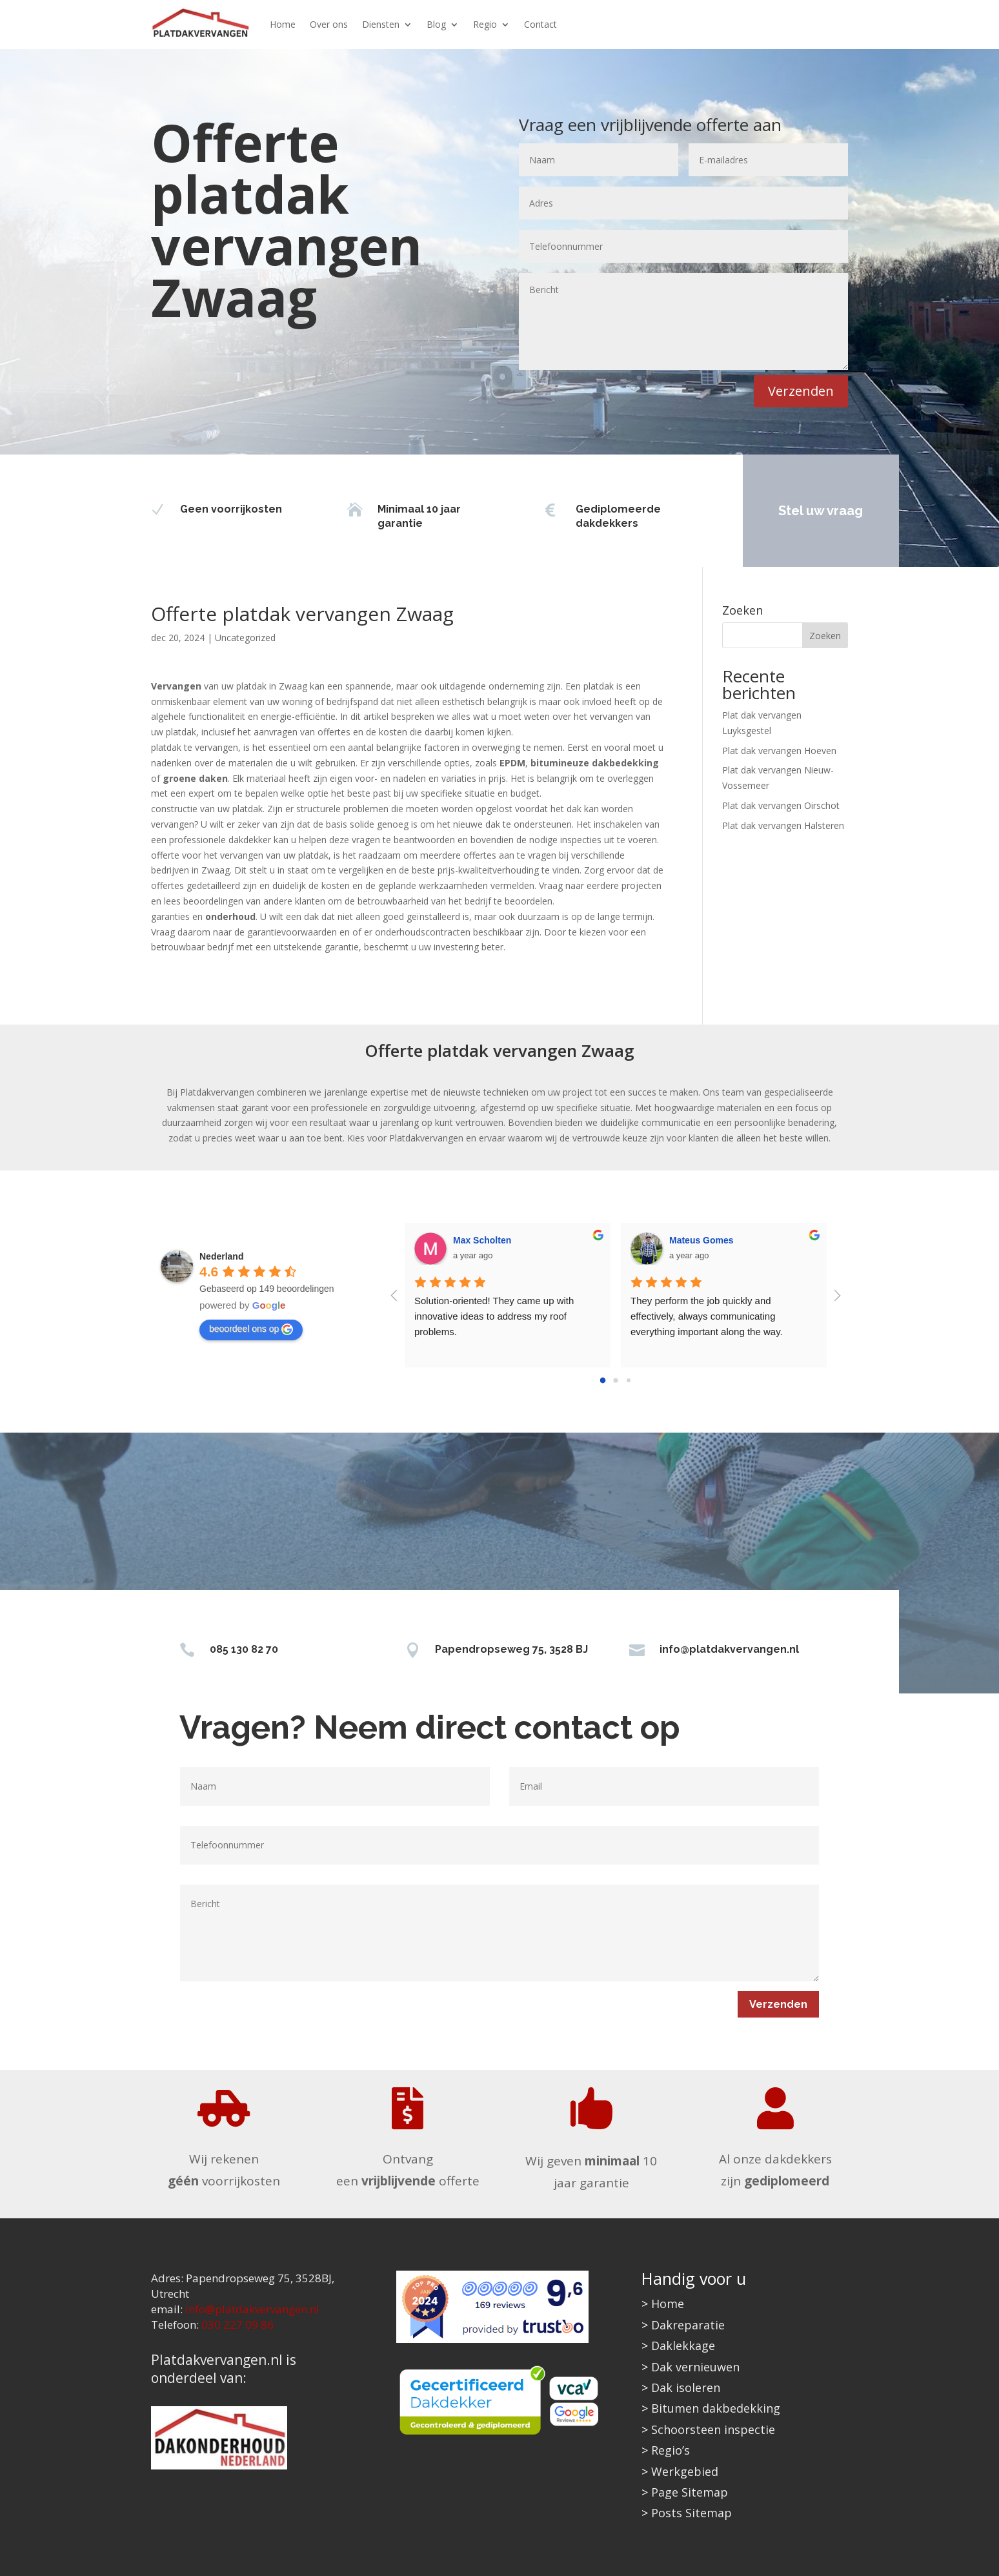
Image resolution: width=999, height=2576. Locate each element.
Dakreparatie (688, 2325)
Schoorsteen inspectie (713, 2429)
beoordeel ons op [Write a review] (251, 1329)
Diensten (380, 24)
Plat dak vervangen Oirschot (781, 805)
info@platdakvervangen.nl (729, 1649)
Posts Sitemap (691, 2512)
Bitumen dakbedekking (715, 2408)
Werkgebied (684, 2471)
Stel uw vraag (820, 510)
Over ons (329, 24)
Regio (485, 24)
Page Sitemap (689, 2492)
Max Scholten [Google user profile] (482, 1240)
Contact (540, 24)
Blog (436, 24)
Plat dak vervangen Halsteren (783, 825)
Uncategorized (245, 637)
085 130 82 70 (244, 1649)
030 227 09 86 (237, 2324)
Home (283, 24)
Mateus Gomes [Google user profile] (701, 1240)
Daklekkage (683, 2345)
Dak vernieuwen (695, 2367)
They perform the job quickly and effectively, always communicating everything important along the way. (707, 1316)
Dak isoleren (685, 2387)
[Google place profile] (221, 1256)
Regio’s (670, 2450)
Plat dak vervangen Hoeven (779, 750)
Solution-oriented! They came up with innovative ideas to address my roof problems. (495, 1316)
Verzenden (801, 391)
